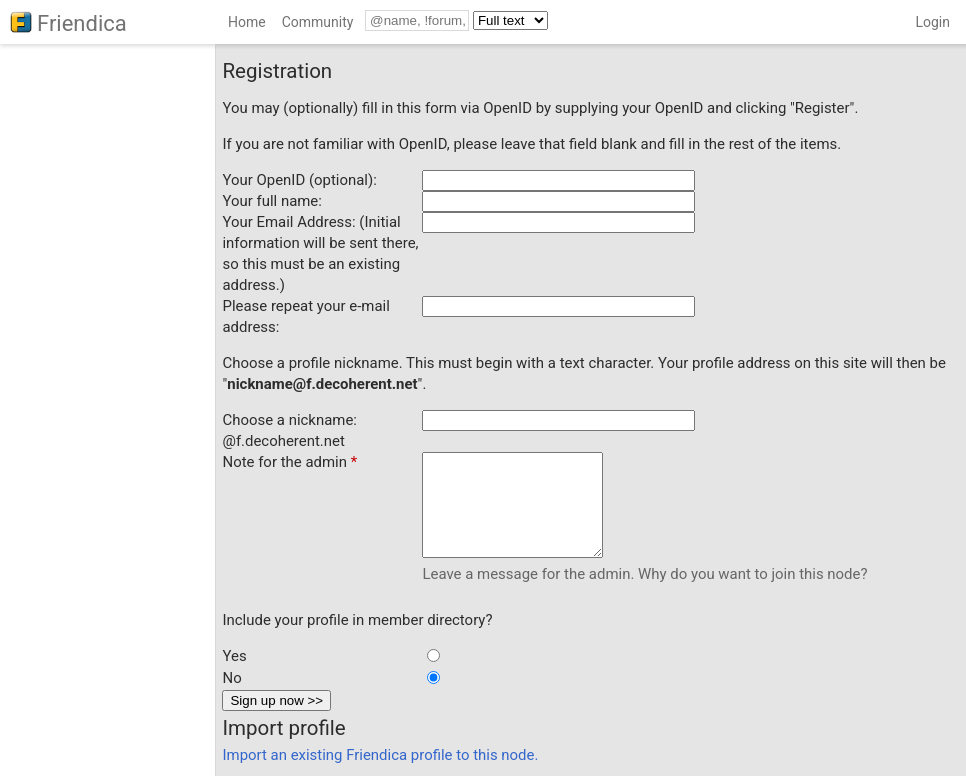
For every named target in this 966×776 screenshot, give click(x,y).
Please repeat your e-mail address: (305, 316)
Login (932, 22)
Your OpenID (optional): (299, 180)
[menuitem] (247, 25)
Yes (234, 656)
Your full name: (271, 201)
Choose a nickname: (289, 420)
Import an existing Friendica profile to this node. (380, 755)
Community (318, 22)
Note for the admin (289, 462)
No (231, 678)
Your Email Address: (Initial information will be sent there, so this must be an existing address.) (320, 253)
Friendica (82, 23)
